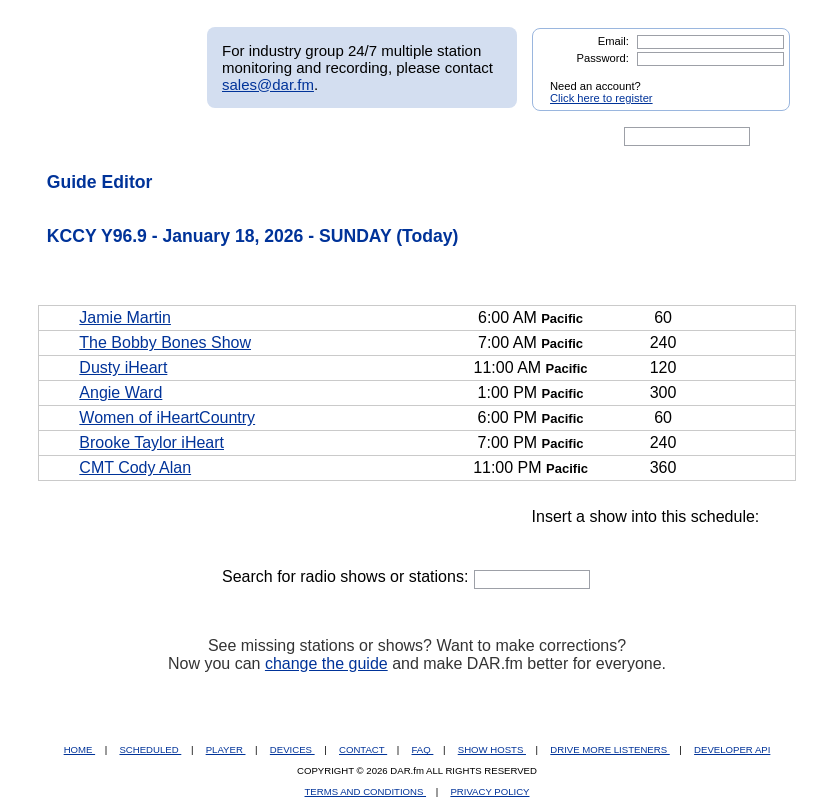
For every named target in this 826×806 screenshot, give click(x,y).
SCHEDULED (150, 749)
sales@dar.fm (268, 84)
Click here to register (601, 98)
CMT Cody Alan (135, 467)
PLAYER (226, 749)
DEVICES (292, 749)
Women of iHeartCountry (167, 417)
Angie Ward (120, 392)
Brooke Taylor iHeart (151, 442)
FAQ (423, 749)
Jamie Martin (125, 317)
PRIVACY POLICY (489, 791)
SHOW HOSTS (492, 749)
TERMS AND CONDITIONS (366, 791)
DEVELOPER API (732, 749)
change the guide (326, 663)
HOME (79, 749)
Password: (603, 58)
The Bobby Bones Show (165, 342)
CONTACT (363, 749)
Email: (613, 41)
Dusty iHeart (123, 367)
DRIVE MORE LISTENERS (609, 749)
